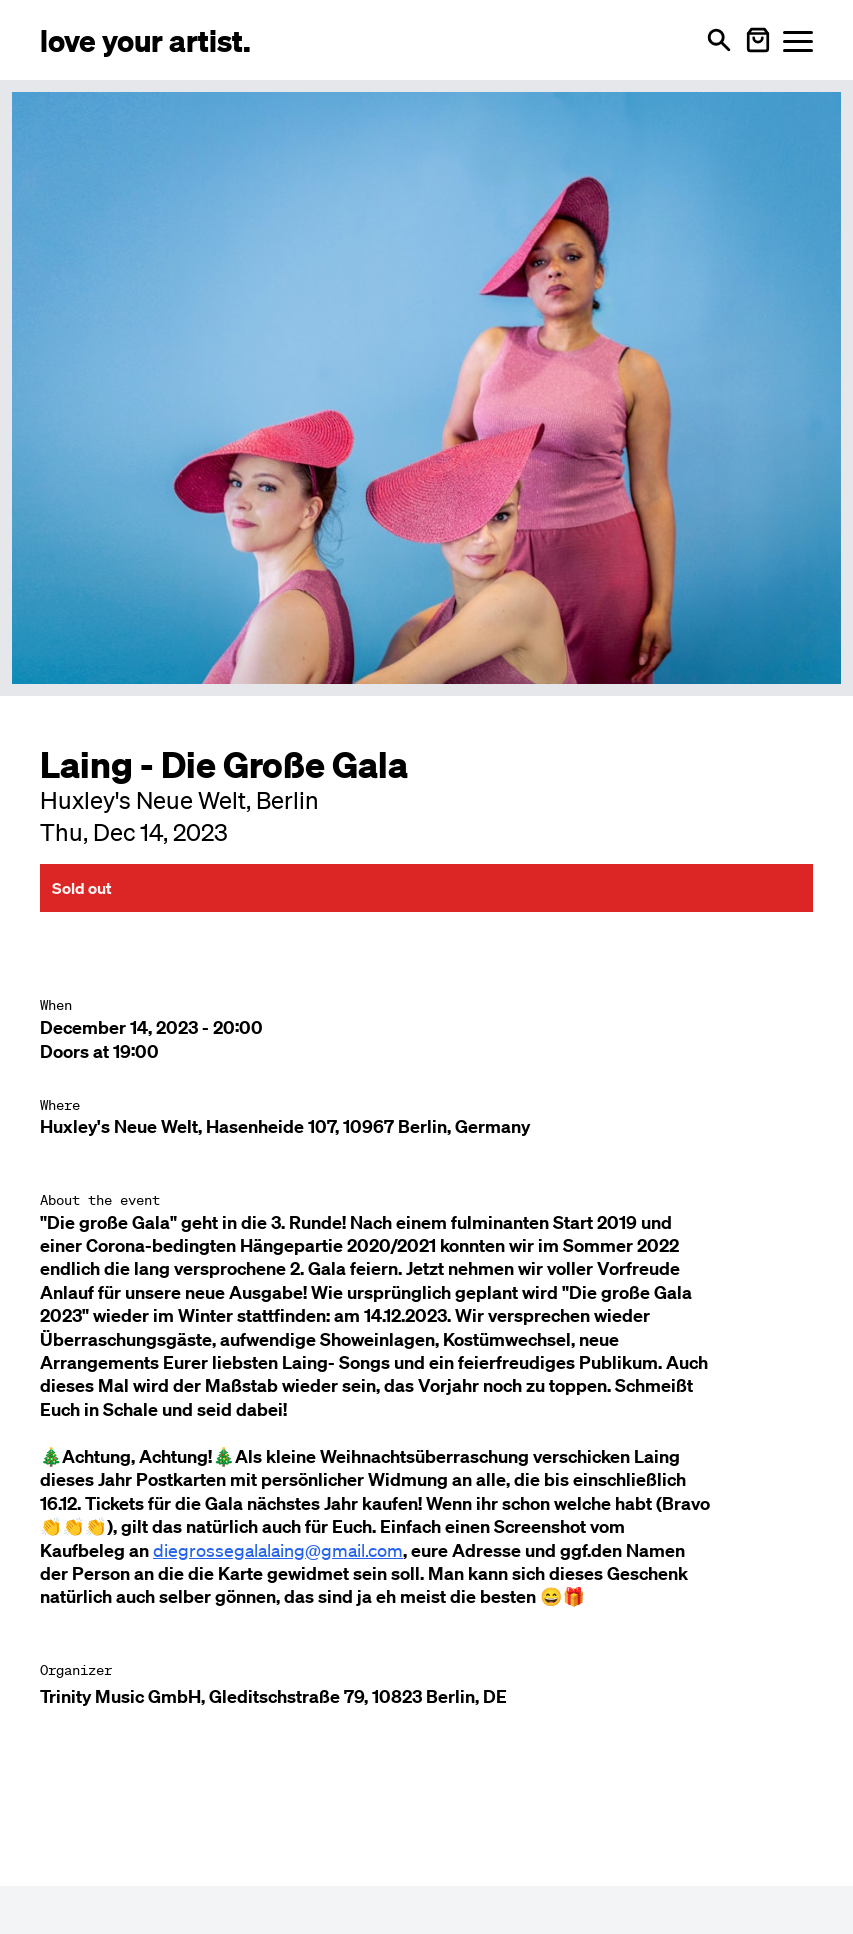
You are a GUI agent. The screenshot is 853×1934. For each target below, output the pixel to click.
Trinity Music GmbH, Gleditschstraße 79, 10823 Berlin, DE (273, 1696)
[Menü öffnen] (798, 40)
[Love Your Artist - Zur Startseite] (145, 39)
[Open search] (719, 40)
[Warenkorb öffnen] (758, 40)
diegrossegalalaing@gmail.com (278, 1550)
